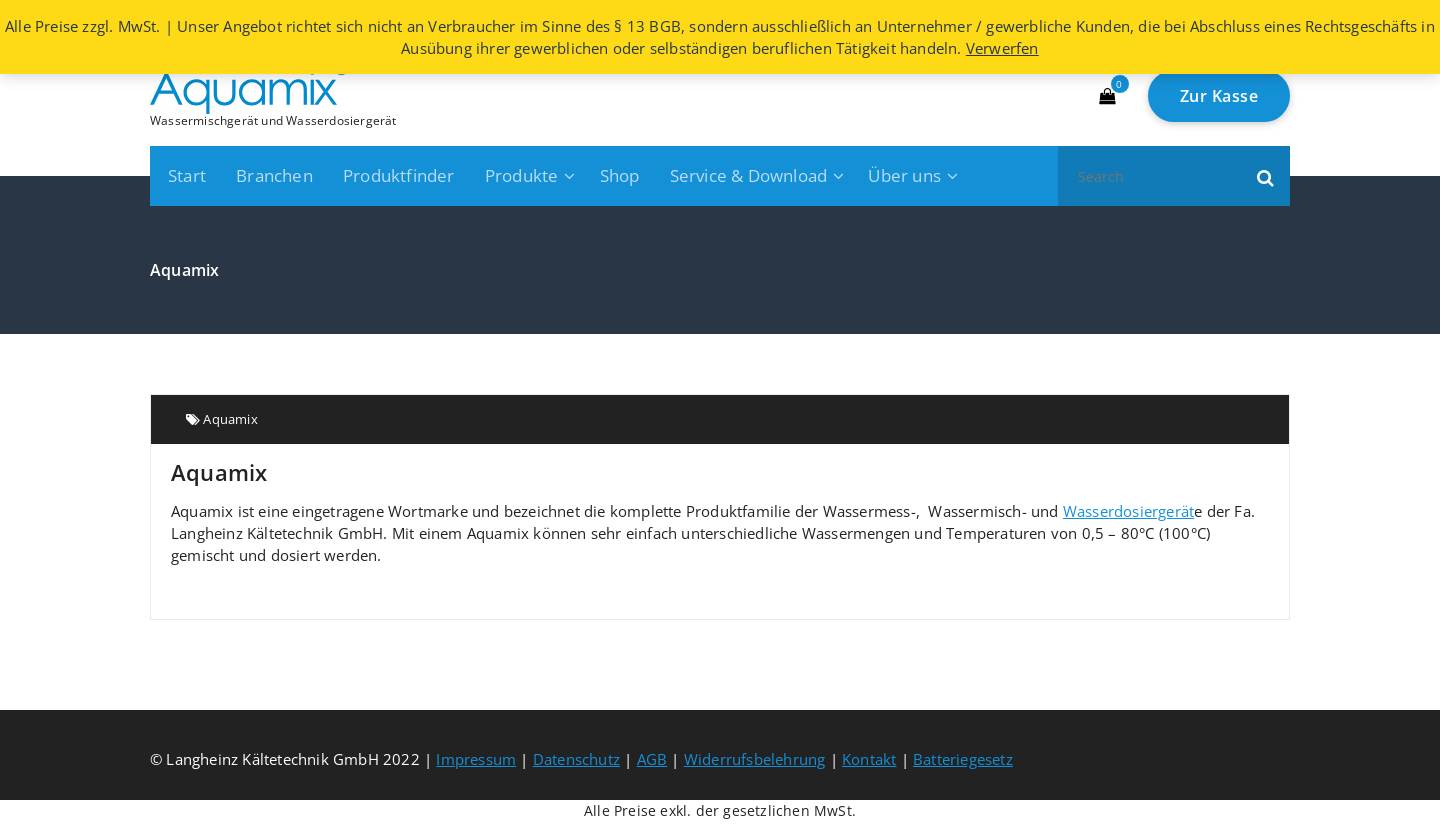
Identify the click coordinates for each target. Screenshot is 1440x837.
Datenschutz (576, 759)
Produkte (522, 175)
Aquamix (230, 419)
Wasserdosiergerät (1128, 511)
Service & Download (749, 175)
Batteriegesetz (963, 759)
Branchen (274, 175)
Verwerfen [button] (1002, 48)
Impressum (476, 759)
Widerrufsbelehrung (755, 759)
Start (187, 175)
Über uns (904, 175)
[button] (1266, 176)
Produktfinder (399, 175)
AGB (652, 759)
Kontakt (869, 759)
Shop (620, 175)
